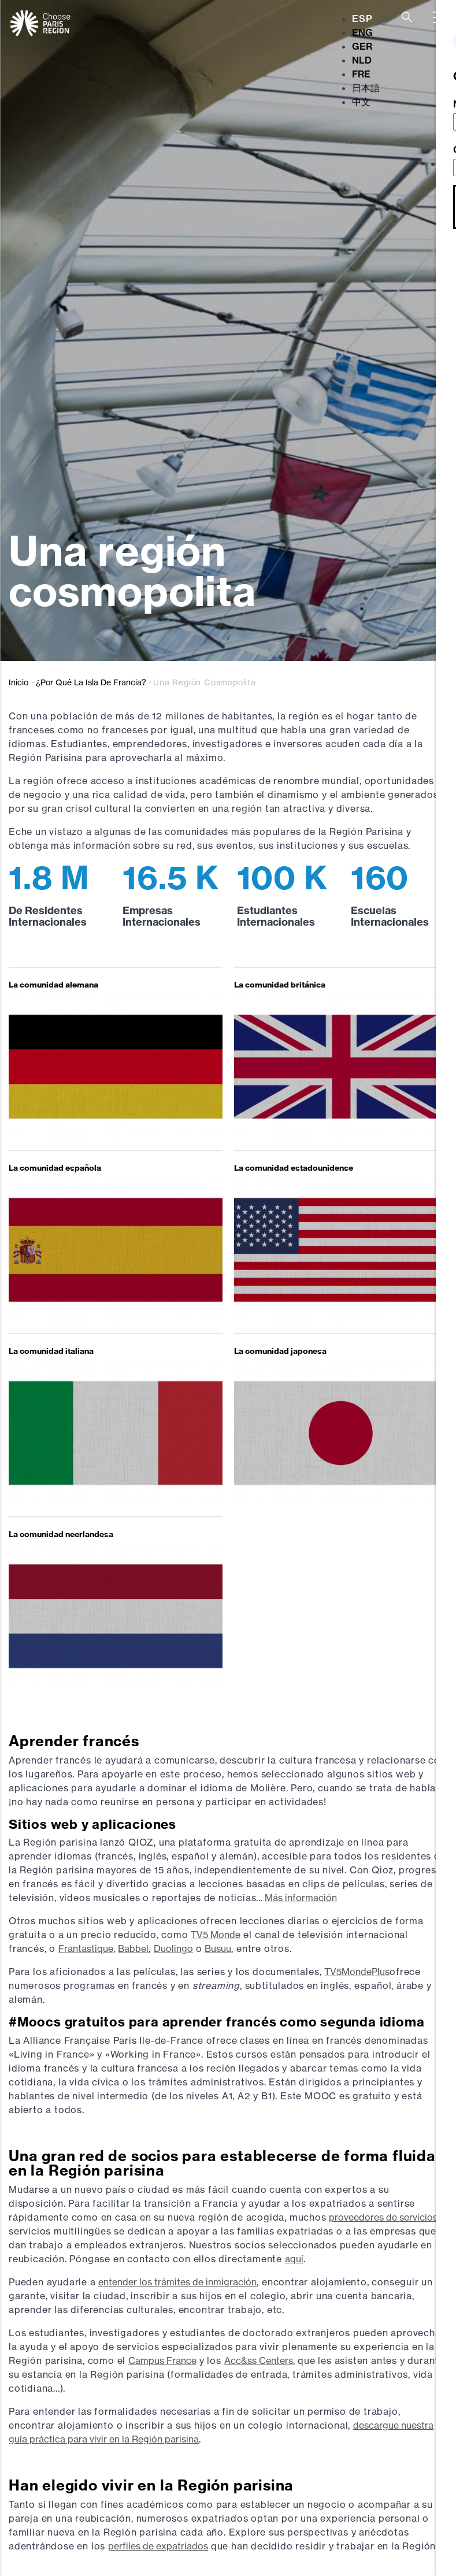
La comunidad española (55, 1168)
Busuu (218, 1948)
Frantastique (85, 1948)
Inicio (18, 682)
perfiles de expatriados (158, 2546)
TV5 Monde (215, 1934)
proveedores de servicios (383, 2217)
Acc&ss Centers (258, 2360)
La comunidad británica (279, 984)
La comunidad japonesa (280, 1351)
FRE (361, 74)
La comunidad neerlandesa (61, 1534)
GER (362, 46)
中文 (361, 101)
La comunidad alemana (53, 984)
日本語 (366, 88)
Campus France (162, 2360)
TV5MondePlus (357, 1971)
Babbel (133, 1948)
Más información (301, 1897)
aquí (294, 2259)
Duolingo (173, 1948)
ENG (362, 32)
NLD (362, 60)
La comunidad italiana (51, 1351)
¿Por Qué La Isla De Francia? (91, 682)
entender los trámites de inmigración (177, 2282)
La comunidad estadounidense (293, 1168)
